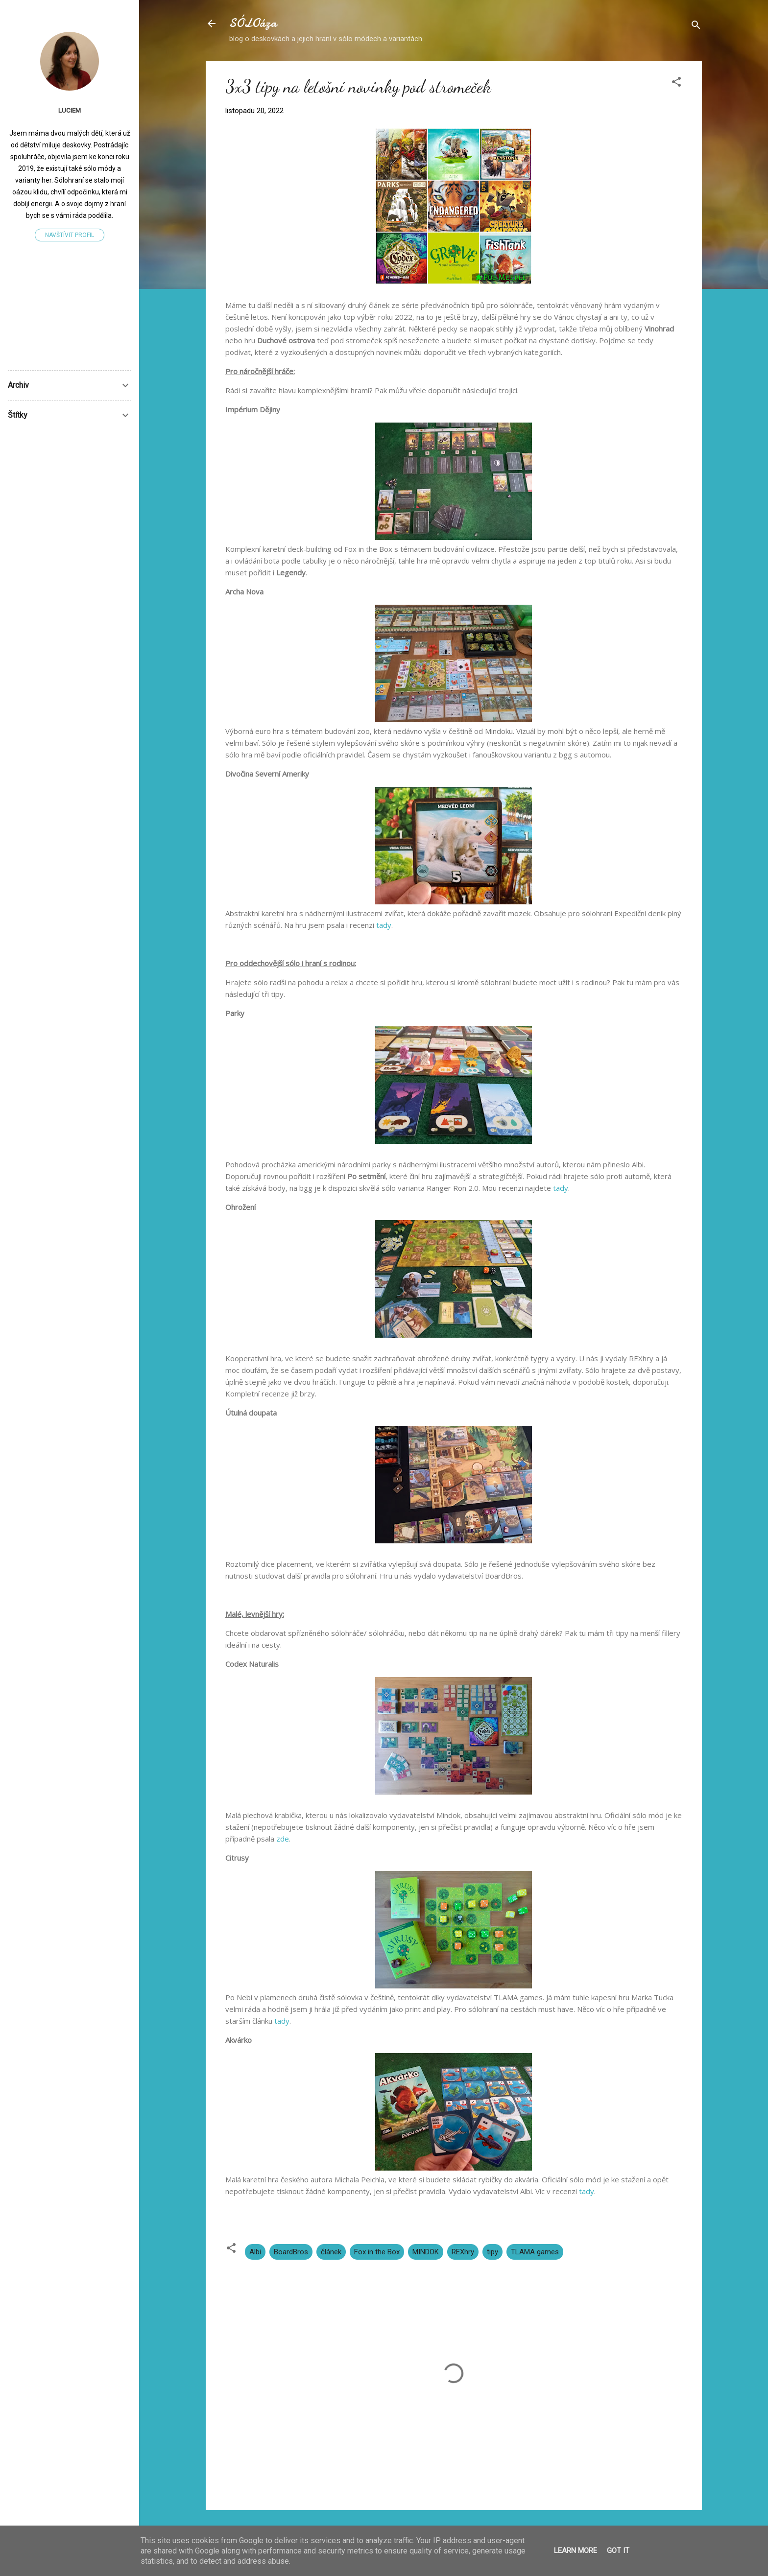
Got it (618, 2550)
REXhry (463, 2251)
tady (383, 925)
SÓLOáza (253, 23)
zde (282, 1838)
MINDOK (425, 2251)
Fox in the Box (377, 2251)
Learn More (575, 2550)
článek (331, 2251)
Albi (255, 2251)
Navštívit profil (69, 235)
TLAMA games (535, 2251)
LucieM (69, 110)
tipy (492, 2251)
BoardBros (291, 2251)
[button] (676, 83)
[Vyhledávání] (696, 27)
